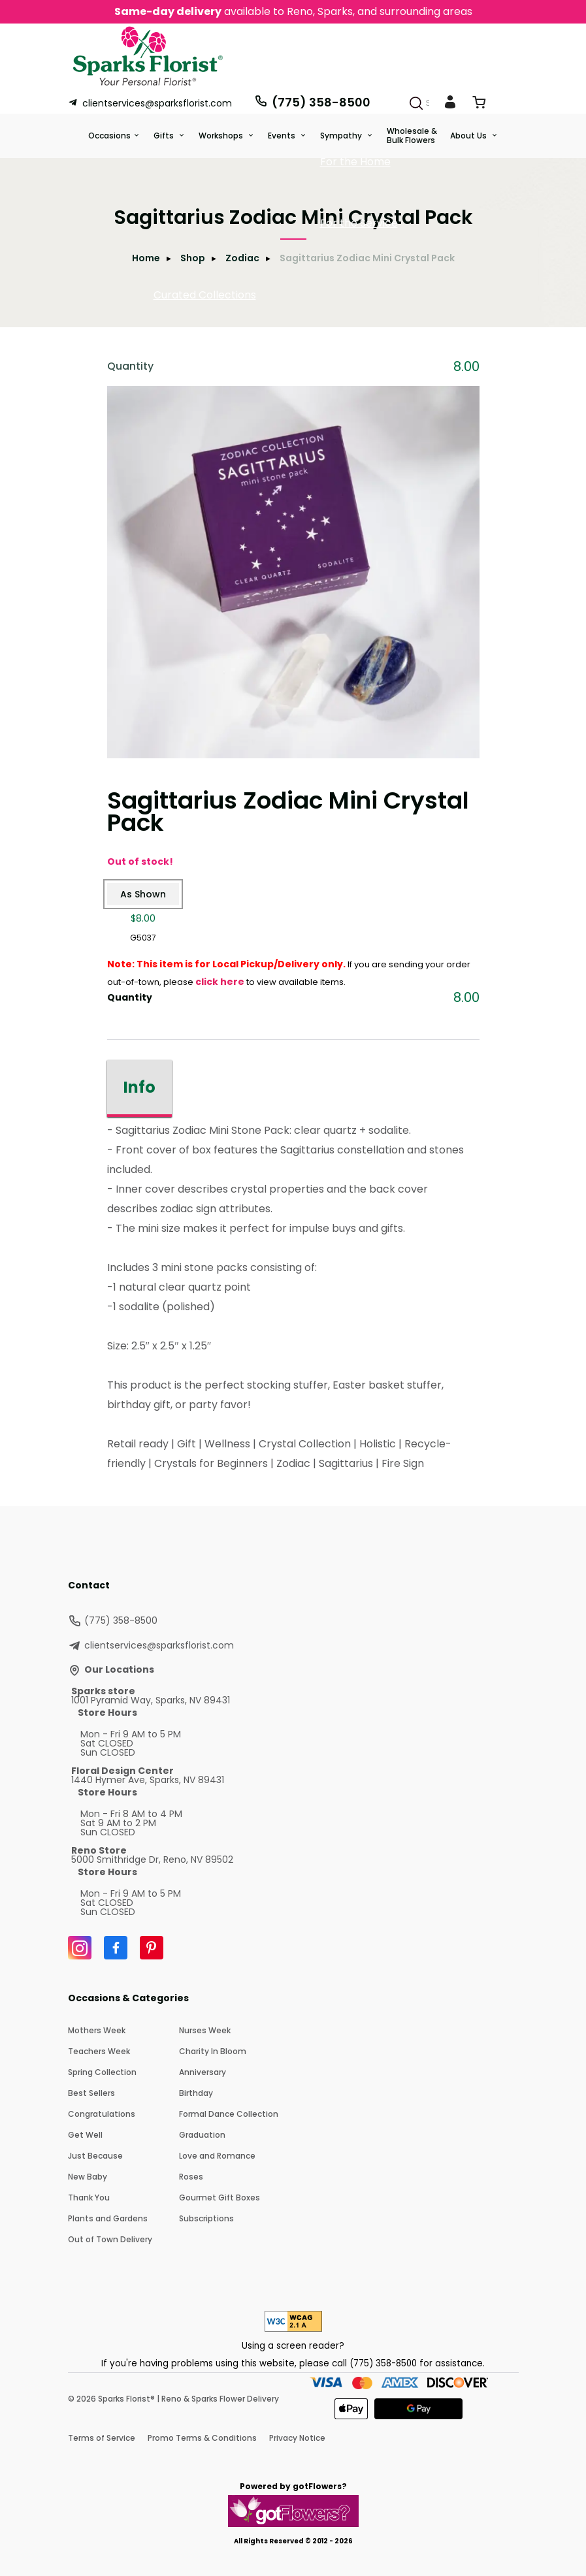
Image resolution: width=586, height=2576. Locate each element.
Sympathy (342, 135)
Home (146, 258)
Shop (192, 258)
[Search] (416, 103)
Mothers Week (96, 2030)
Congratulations (101, 2113)
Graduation (202, 2134)
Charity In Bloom (212, 2051)
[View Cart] (479, 104)
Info (139, 1087)
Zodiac (242, 258)
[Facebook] (115, 1947)
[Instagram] (79, 1947)
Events (282, 135)
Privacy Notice (297, 2437)
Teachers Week (99, 2051)
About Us (469, 135)
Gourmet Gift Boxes (219, 2197)
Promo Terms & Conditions (202, 2437)
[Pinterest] (151, 1947)
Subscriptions (206, 2218)
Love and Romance (217, 2155)
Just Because (95, 2155)
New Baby (87, 2176)
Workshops (222, 135)
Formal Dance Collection (228, 2113)
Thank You (89, 2197)
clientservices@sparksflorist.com (150, 103)
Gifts (165, 135)
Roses (191, 2176)
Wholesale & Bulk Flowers (412, 135)
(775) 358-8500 (312, 102)
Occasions (109, 135)
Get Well (85, 2134)
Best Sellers (91, 2093)
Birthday (196, 2093)
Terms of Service (101, 2437)
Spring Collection (102, 2072)
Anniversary (202, 2072)
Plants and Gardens (108, 2218)
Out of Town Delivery (110, 2239)
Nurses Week (205, 2030)
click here (219, 981)
